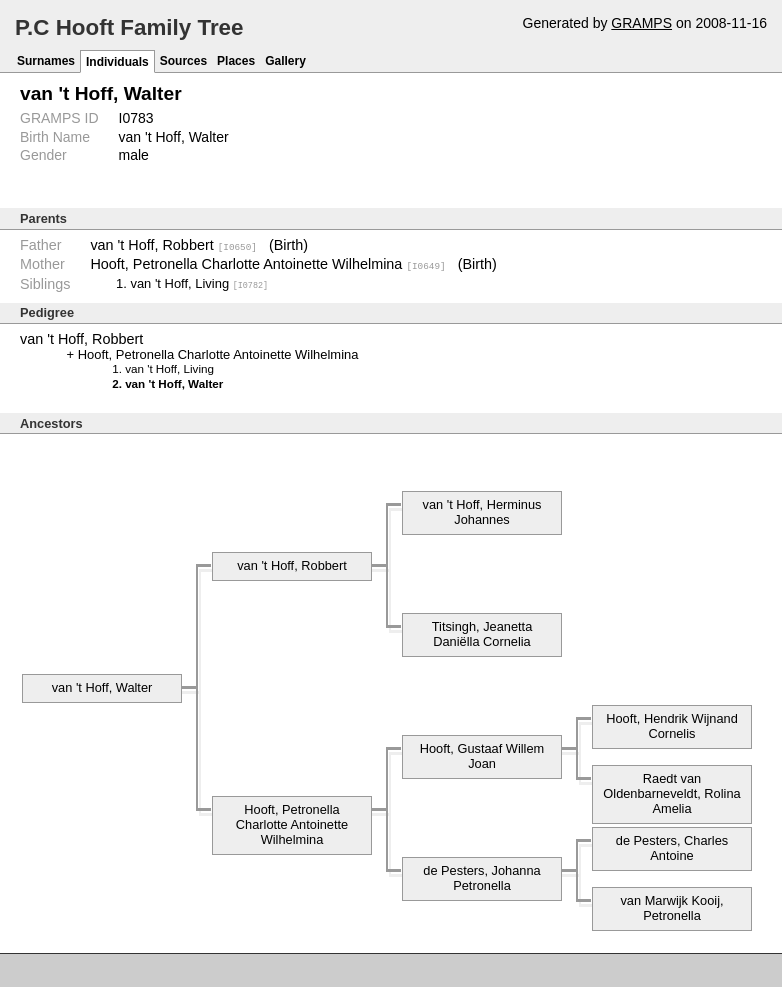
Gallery (285, 61)
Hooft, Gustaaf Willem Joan (482, 755)
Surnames (46, 61)
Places (236, 61)
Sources (183, 61)
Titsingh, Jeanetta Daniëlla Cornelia (482, 633)
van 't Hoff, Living (199, 282)
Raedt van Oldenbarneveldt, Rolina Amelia (671, 792)
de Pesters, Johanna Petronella (481, 877)
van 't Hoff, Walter (102, 686)
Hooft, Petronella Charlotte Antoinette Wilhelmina (267, 264)
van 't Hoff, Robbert (173, 245)
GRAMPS (641, 23)
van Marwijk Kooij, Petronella (671, 907)
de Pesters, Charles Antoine (672, 847)
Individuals (117, 62)
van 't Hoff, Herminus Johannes (482, 511)
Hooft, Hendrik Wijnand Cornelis (672, 725)
